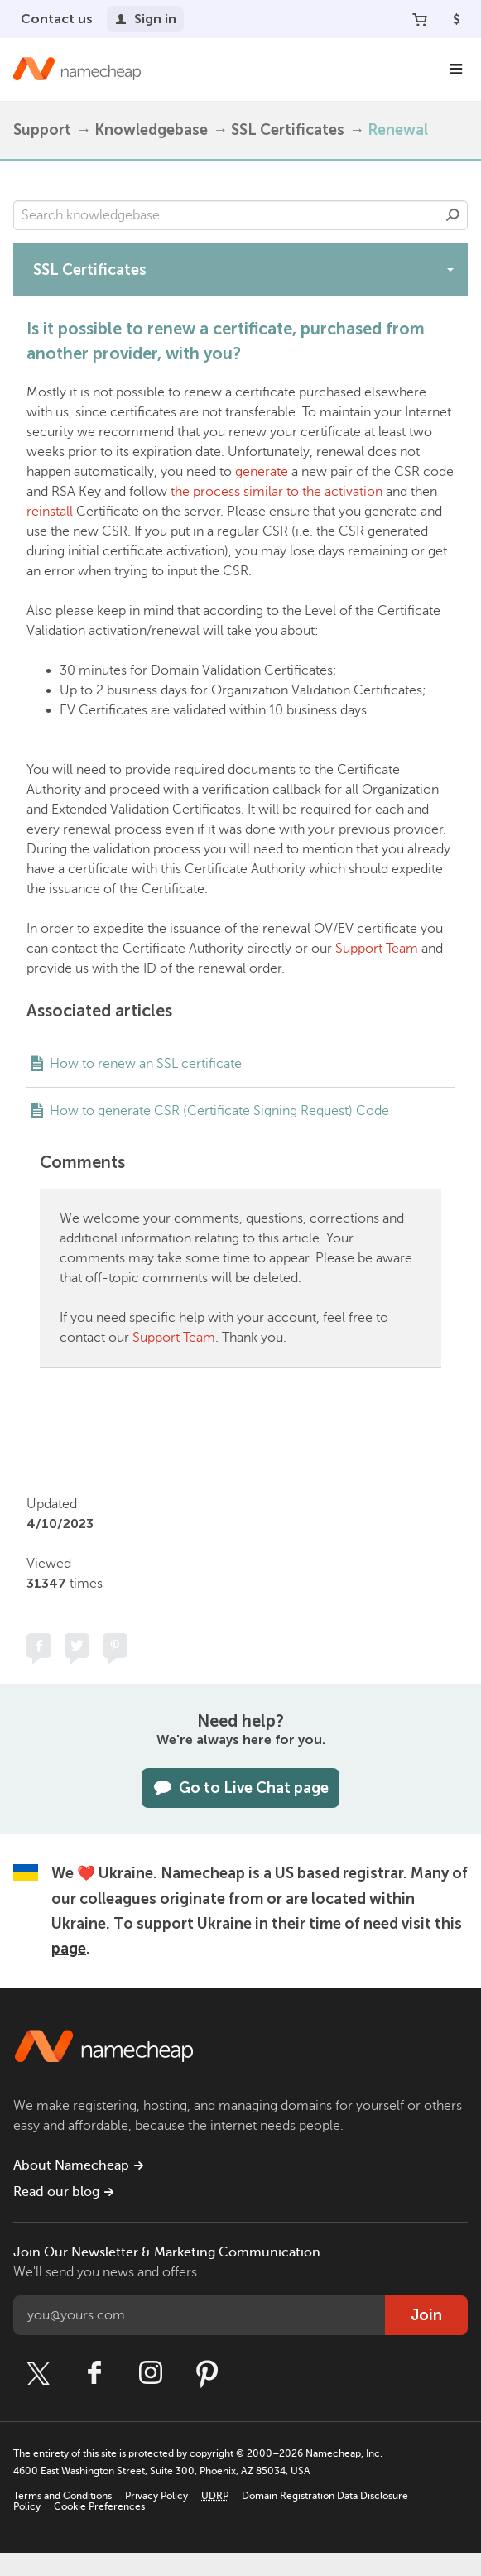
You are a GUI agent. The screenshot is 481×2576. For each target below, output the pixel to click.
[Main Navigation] (456, 69)
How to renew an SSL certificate (146, 1063)
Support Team (376, 948)
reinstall (49, 511)
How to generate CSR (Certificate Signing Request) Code (219, 1110)
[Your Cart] (419, 19)
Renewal (398, 130)
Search (453, 215)
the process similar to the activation (276, 491)
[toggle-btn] (450, 269)
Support (42, 130)
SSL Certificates (287, 130)
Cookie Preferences (99, 2506)
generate (261, 471)
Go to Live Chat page (240, 1788)
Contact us (57, 18)
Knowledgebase (151, 130)
